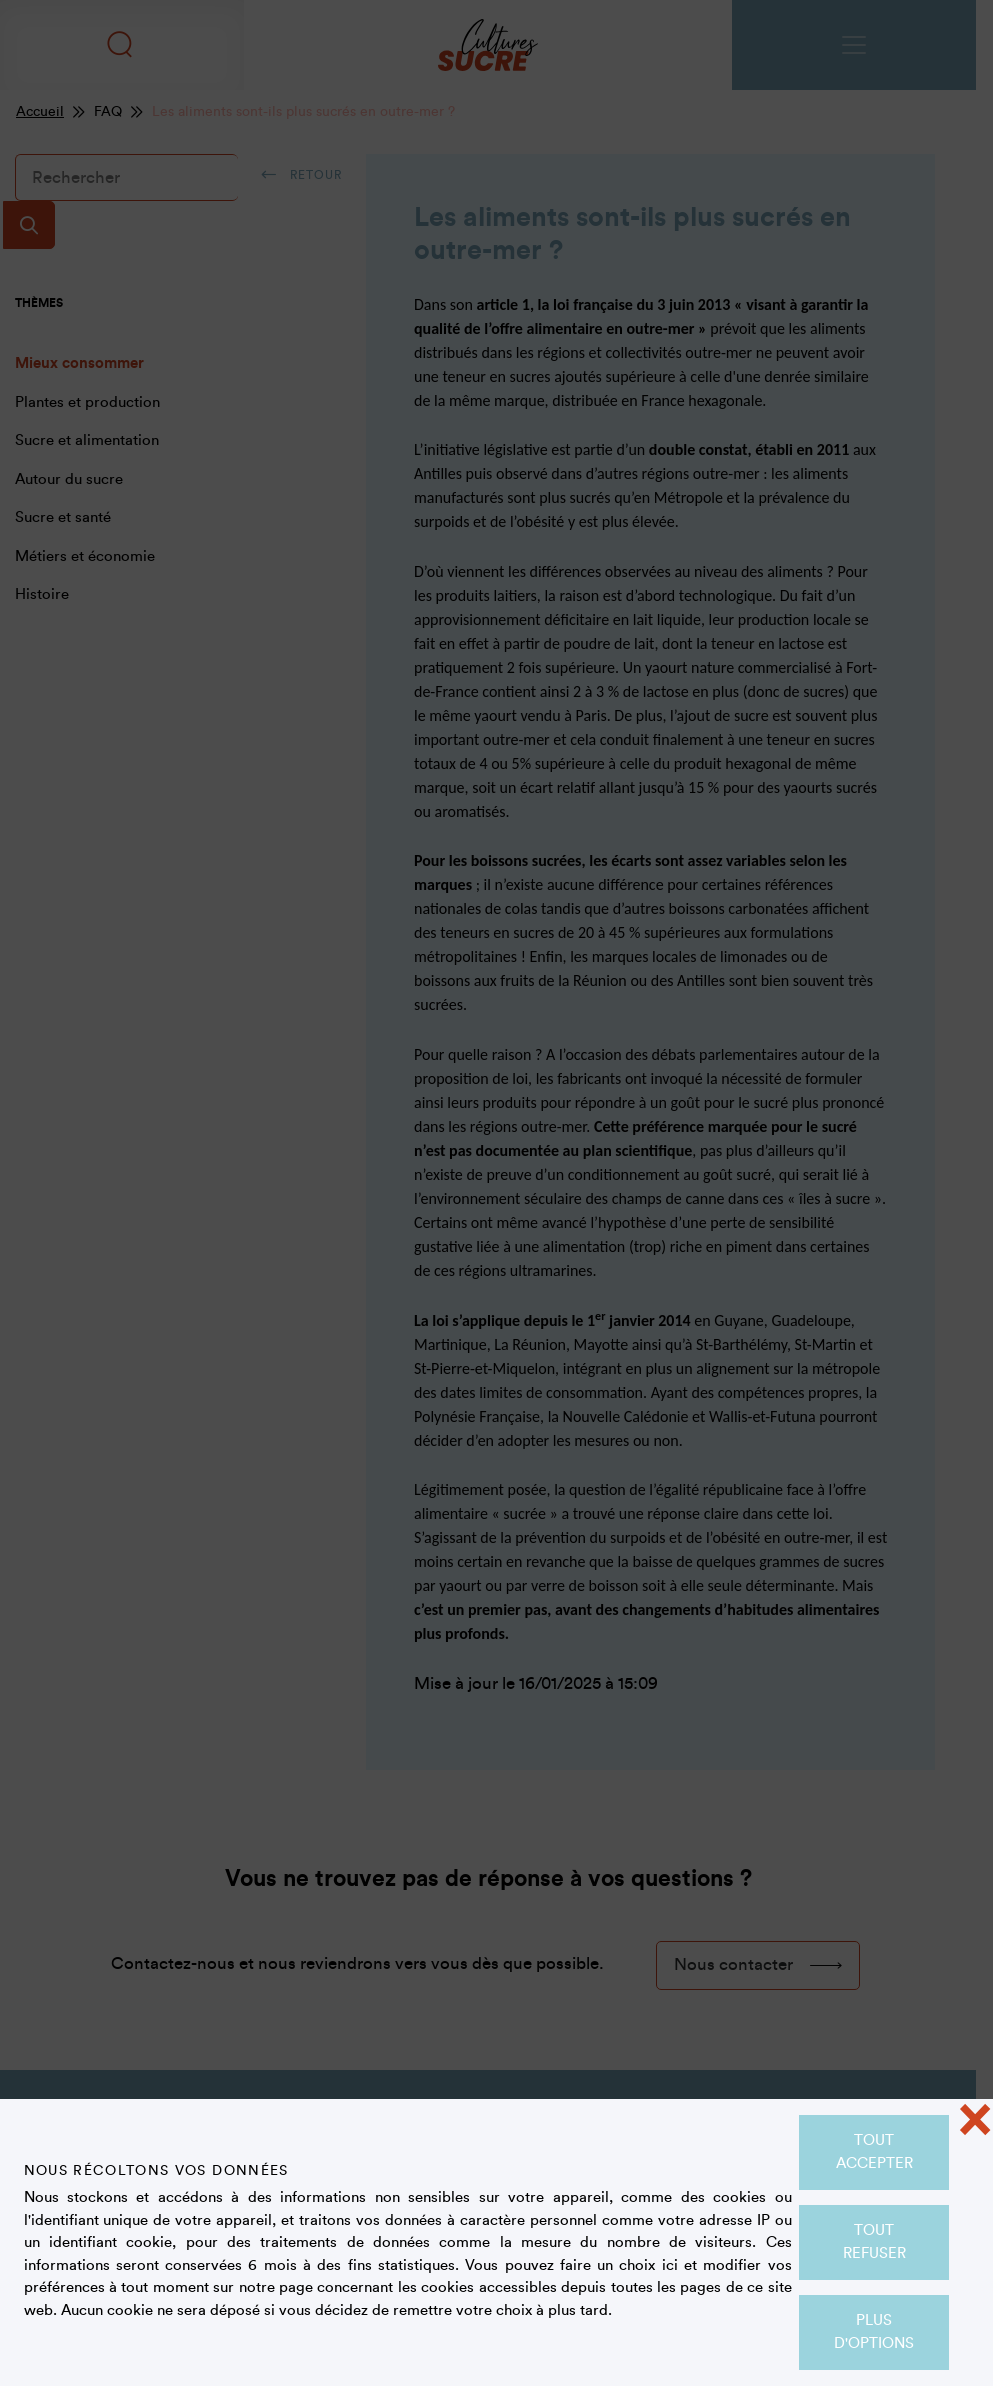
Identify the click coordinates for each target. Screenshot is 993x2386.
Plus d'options (874, 2332)
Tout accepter (874, 2152)
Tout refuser (874, 2242)
